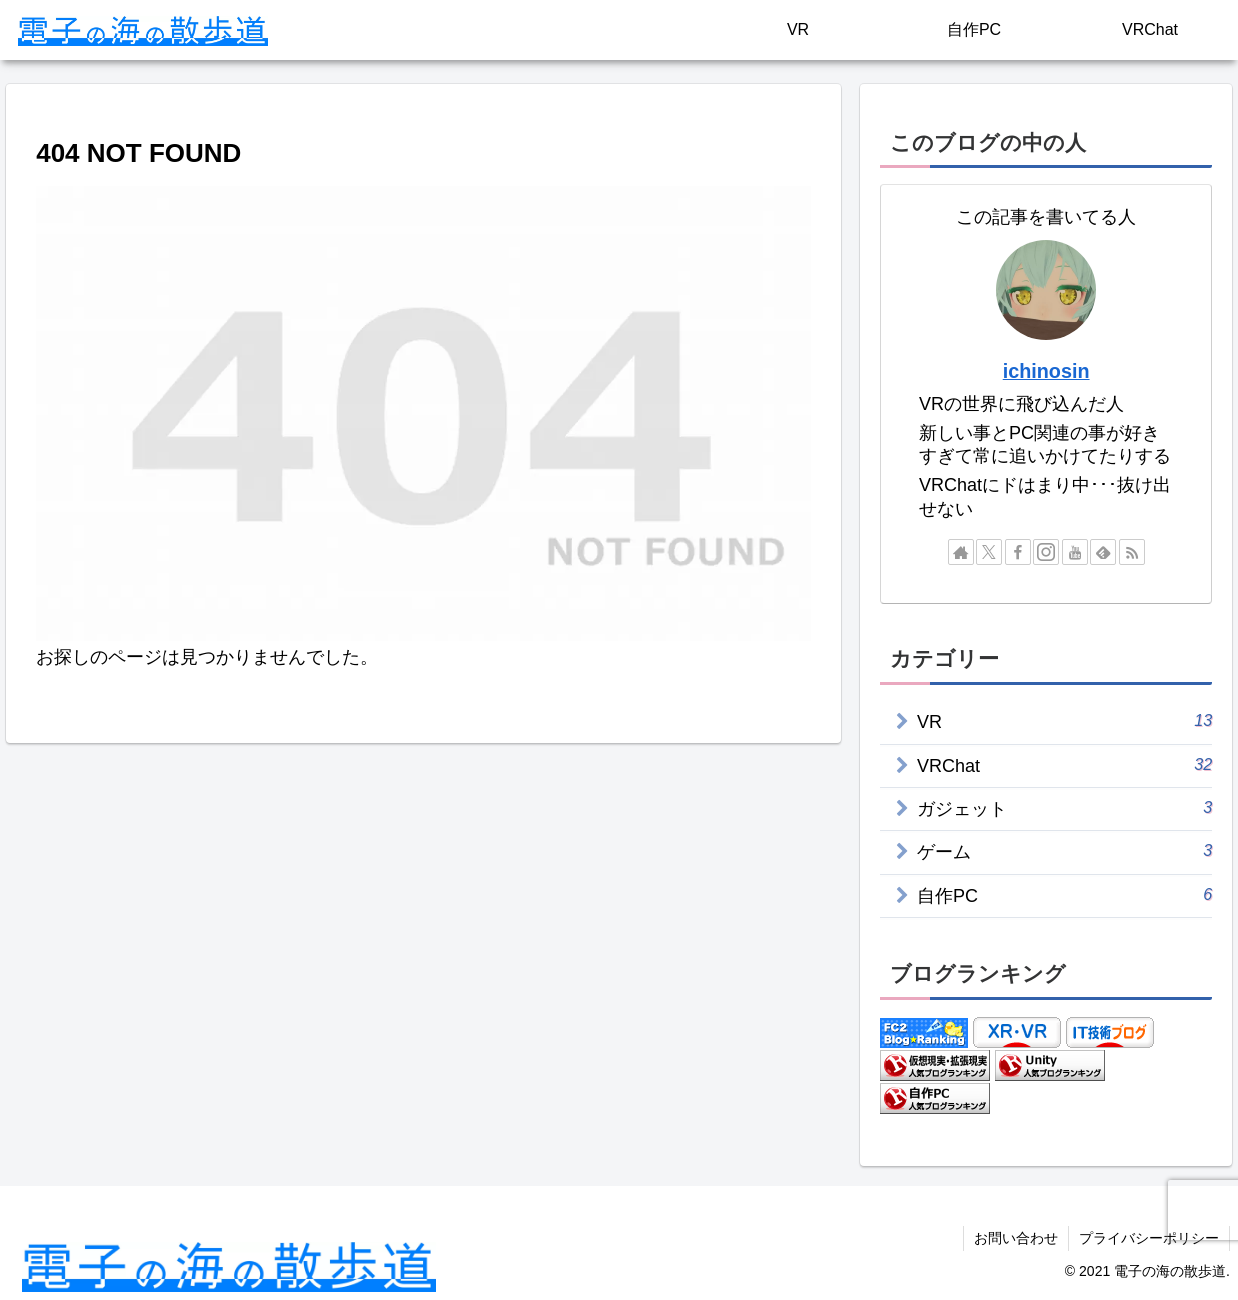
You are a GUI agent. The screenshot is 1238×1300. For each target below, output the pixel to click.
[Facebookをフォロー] (1018, 552)
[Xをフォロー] (989, 552)
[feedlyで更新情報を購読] (1103, 552)
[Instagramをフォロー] (1046, 552)
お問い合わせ (1016, 1238)
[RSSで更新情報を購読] (1132, 552)
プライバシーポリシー (1149, 1238)
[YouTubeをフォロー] (1075, 552)
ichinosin (1046, 371)
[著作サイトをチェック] (961, 552)
